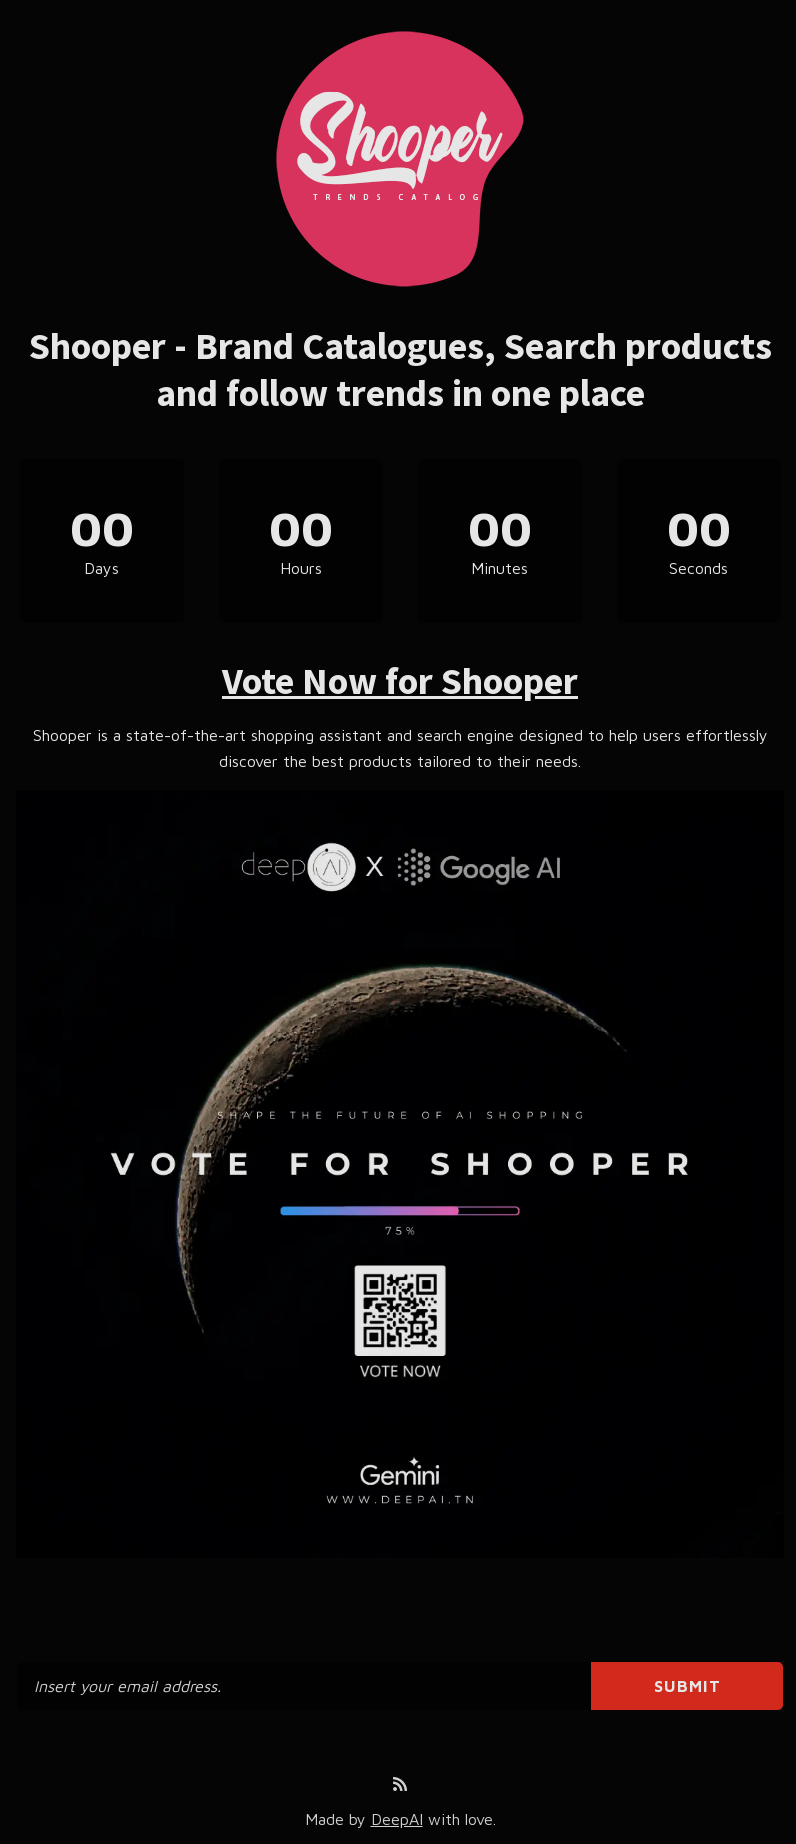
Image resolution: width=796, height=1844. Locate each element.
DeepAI (397, 1819)
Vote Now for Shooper (400, 680)
